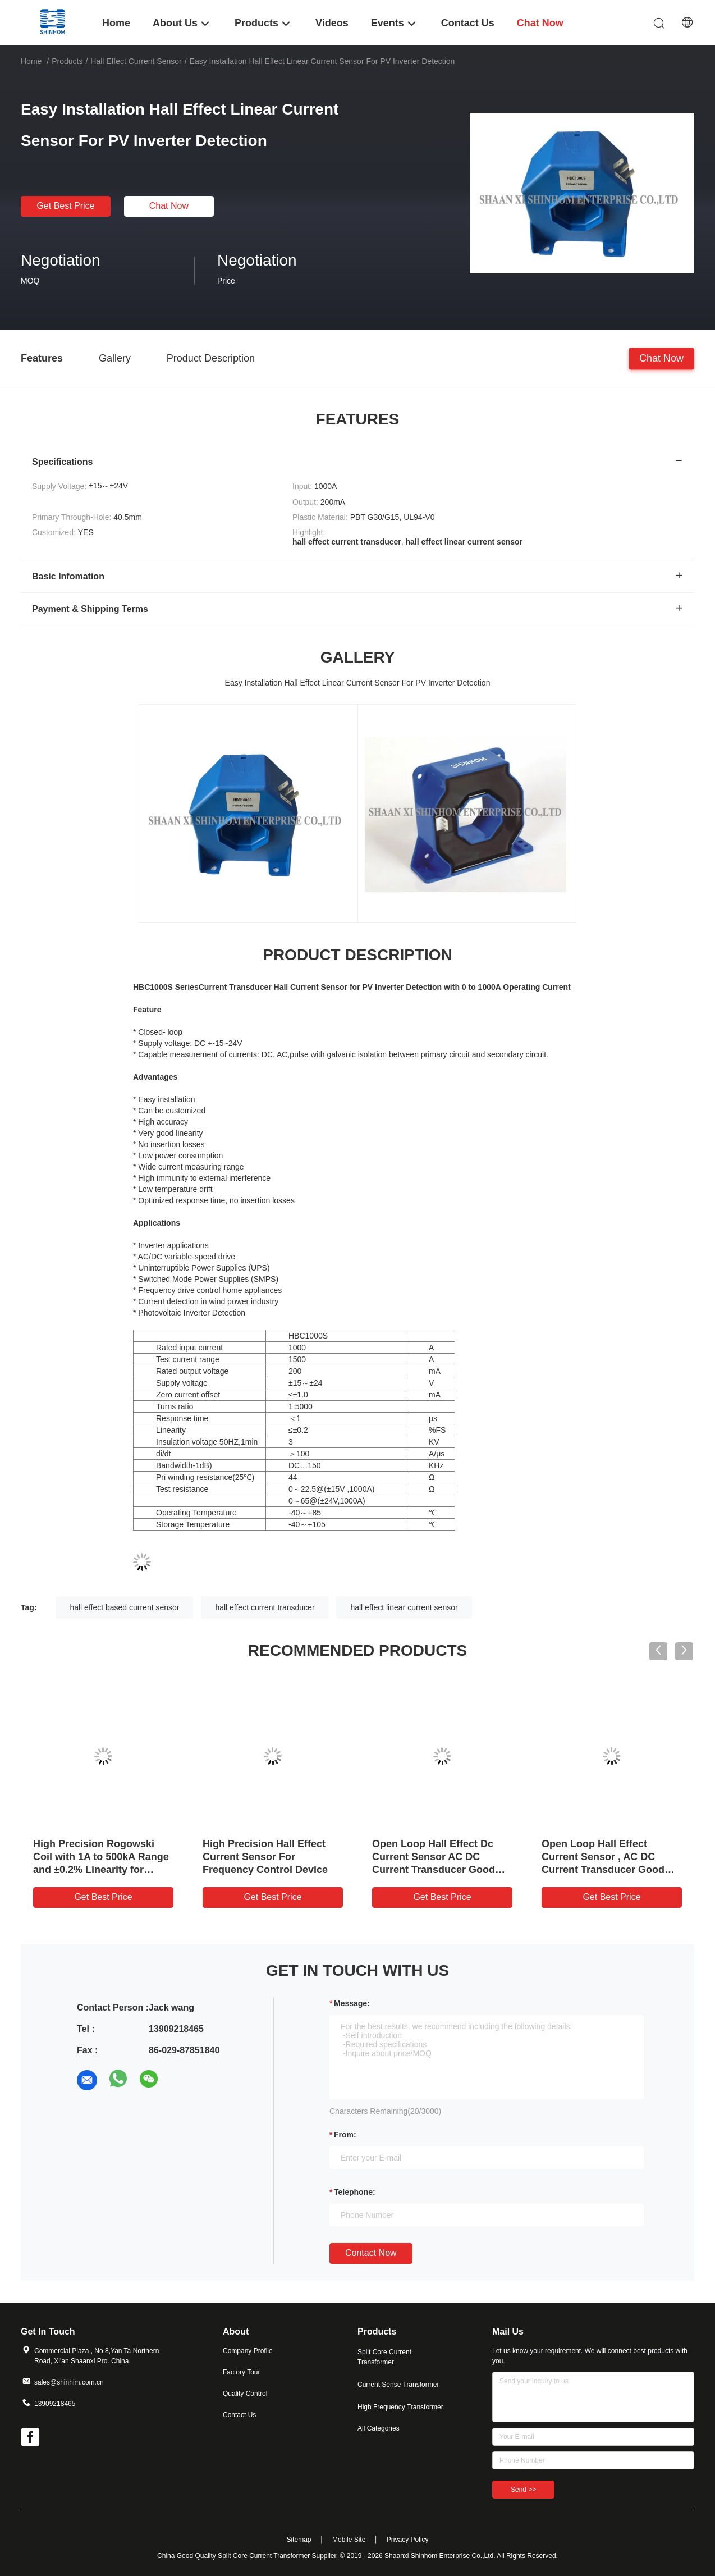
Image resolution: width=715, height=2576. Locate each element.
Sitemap (298, 2539)
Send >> (523, 2489)
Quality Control (245, 2393)
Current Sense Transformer (398, 2384)
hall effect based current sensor (124, 1607)
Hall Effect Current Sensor (135, 61)
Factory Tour (241, 2372)
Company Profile (248, 2351)
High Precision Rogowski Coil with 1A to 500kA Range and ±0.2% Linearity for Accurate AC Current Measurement (101, 1869)
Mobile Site (348, 2539)
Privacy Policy (408, 2539)
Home (31, 61)
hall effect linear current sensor (403, 1607)
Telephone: (354, 2191)
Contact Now (371, 2253)
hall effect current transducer (264, 1607)
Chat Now (169, 206)
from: (345, 2134)
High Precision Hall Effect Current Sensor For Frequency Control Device (265, 1856)
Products (67, 61)
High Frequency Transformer (400, 2407)
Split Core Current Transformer (384, 2357)
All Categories (379, 2428)
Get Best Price (65, 206)
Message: (352, 2003)
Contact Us (239, 2415)
